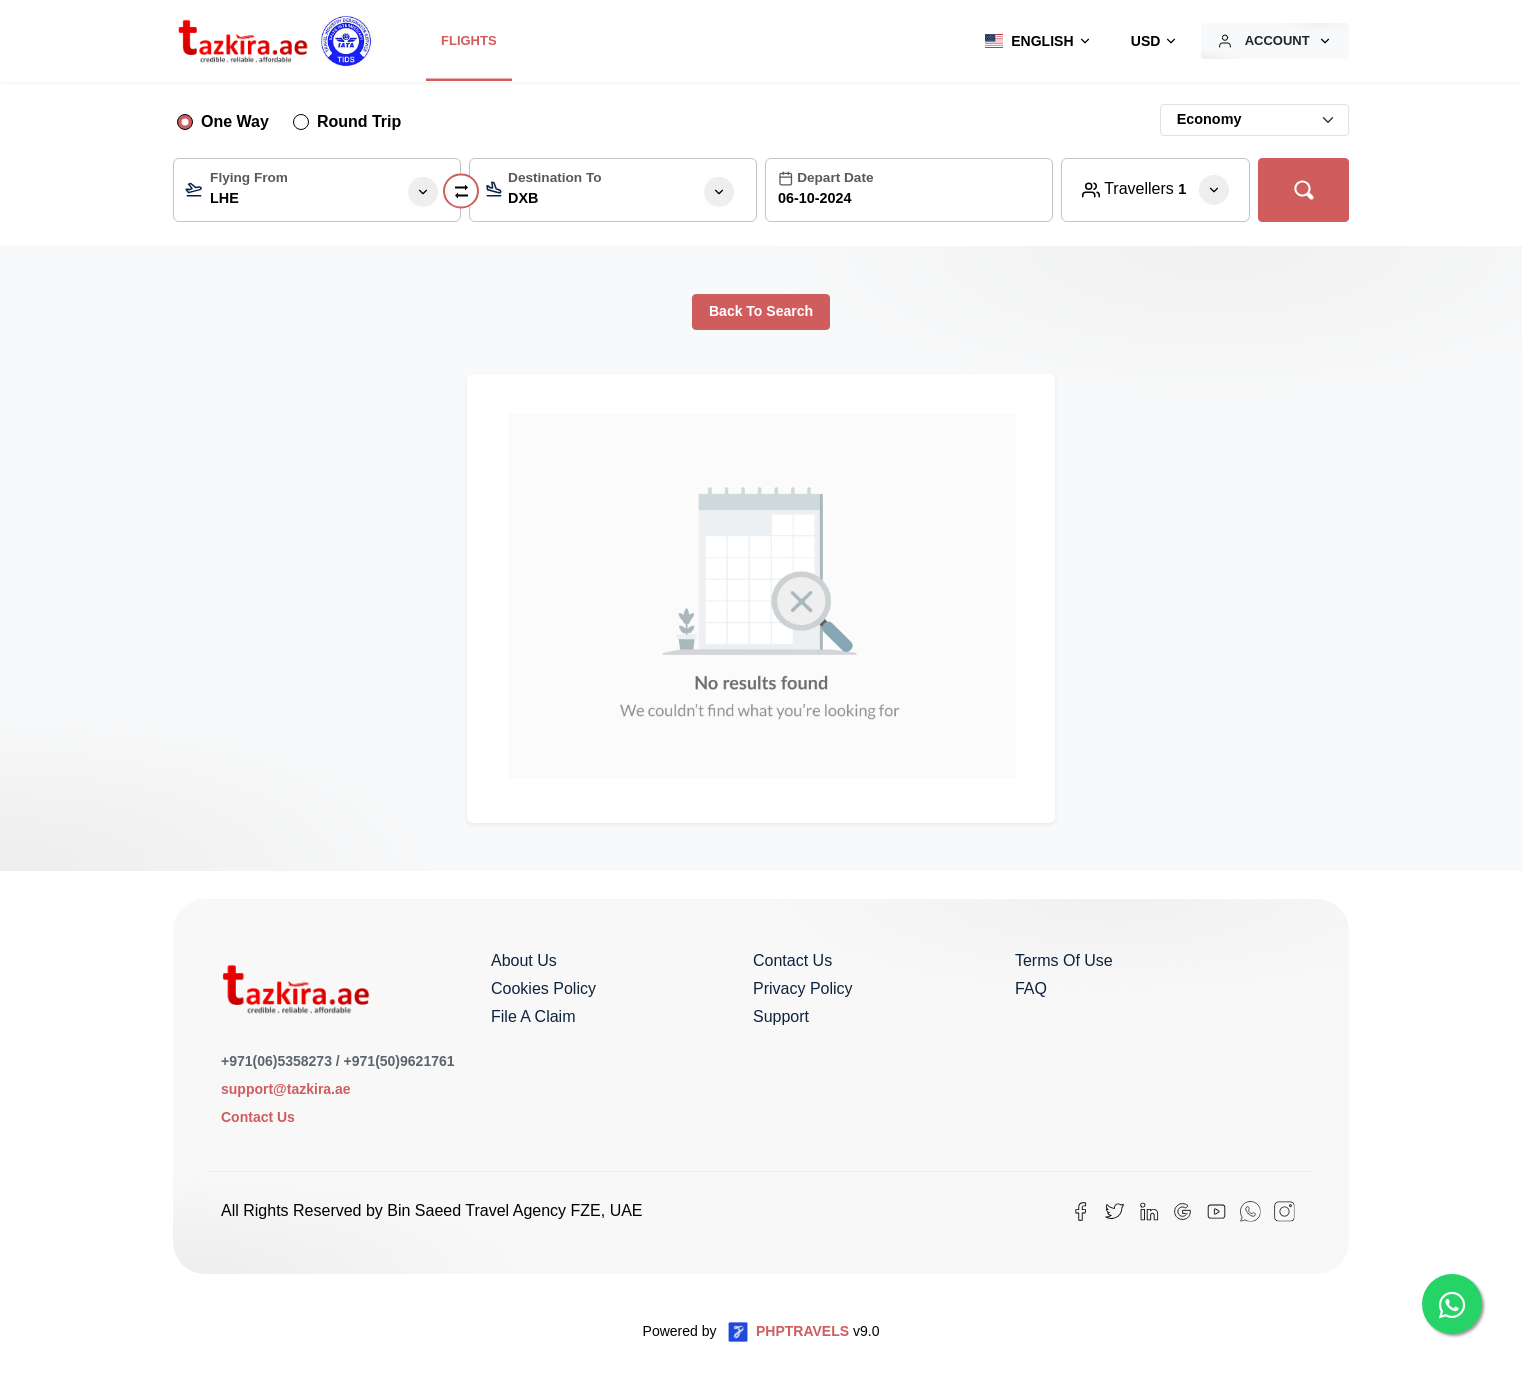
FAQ (1031, 988)
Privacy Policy (803, 988)
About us (524, 960)
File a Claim (533, 1016)
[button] (1033, 41)
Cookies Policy (543, 988)
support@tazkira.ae (286, 1089)
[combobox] (317, 190)
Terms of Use (1064, 960)
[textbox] (317, 194)
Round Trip (359, 121)
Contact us (792, 960)
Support (781, 1016)
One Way (235, 121)
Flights (469, 40)
